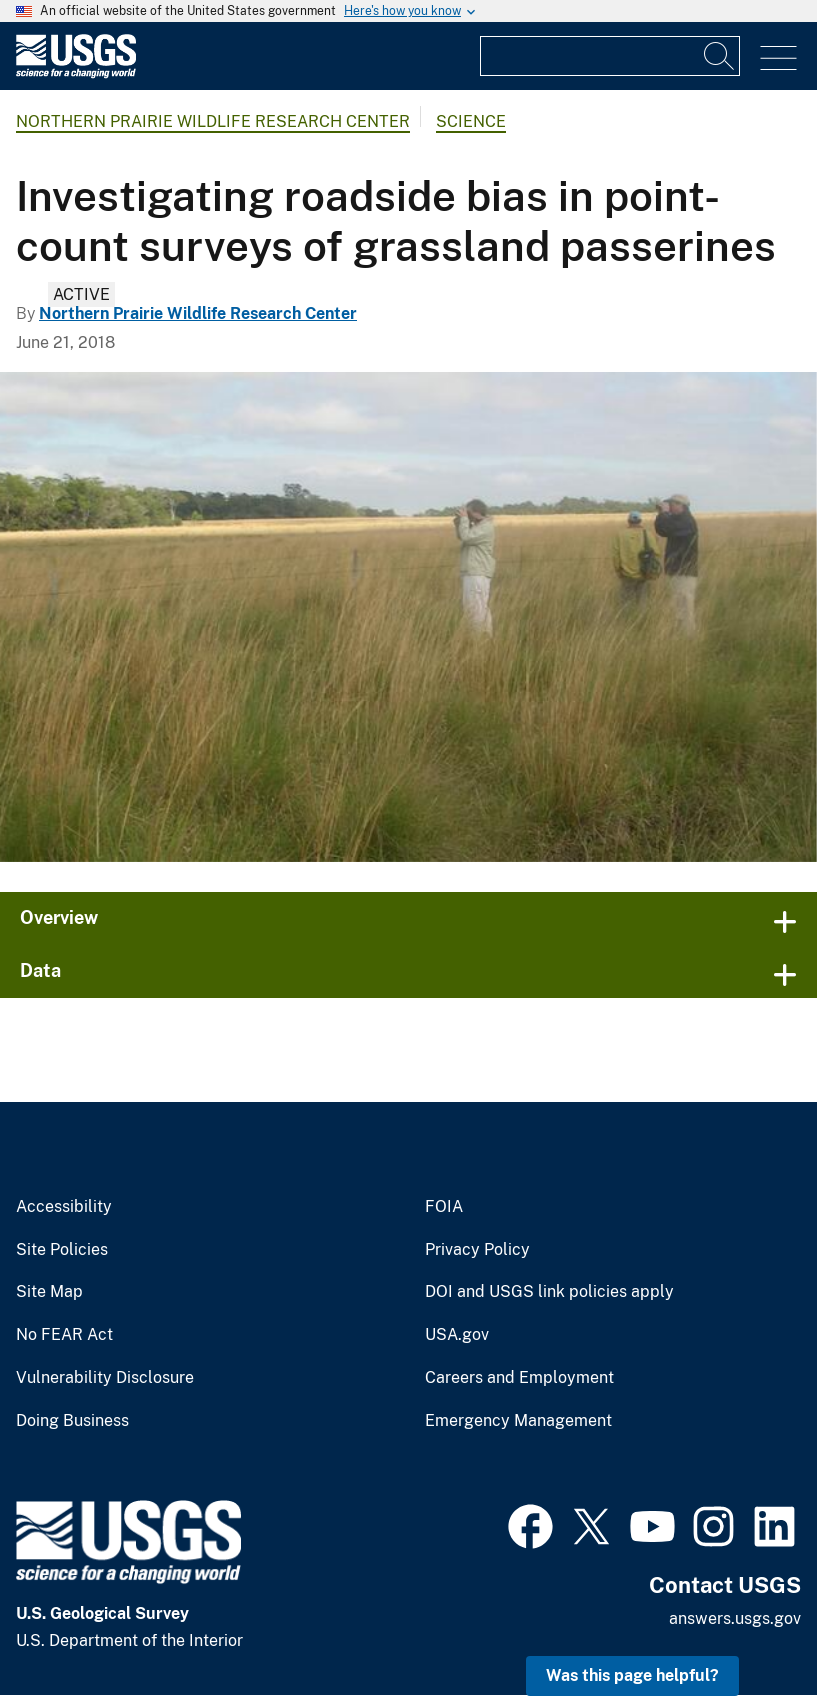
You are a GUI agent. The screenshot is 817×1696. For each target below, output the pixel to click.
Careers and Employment (519, 1378)
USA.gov (457, 1335)
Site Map (49, 1292)
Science (471, 121)
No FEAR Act (64, 1335)
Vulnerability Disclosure (105, 1378)
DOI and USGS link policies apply (549, 1292)
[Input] (610, 56)
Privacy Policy (477, 1250)
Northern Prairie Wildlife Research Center (213, 121)
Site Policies (62, 1250)
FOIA (444, 1207)
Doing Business (72, 1421)
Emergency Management (518, 1421)
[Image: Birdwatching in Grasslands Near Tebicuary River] (408, 617)
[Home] (76, 73)
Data (40, 970)
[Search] (720, 56)
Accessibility (64, 1207)
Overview (59, 917)
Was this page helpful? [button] (632, 1675)
